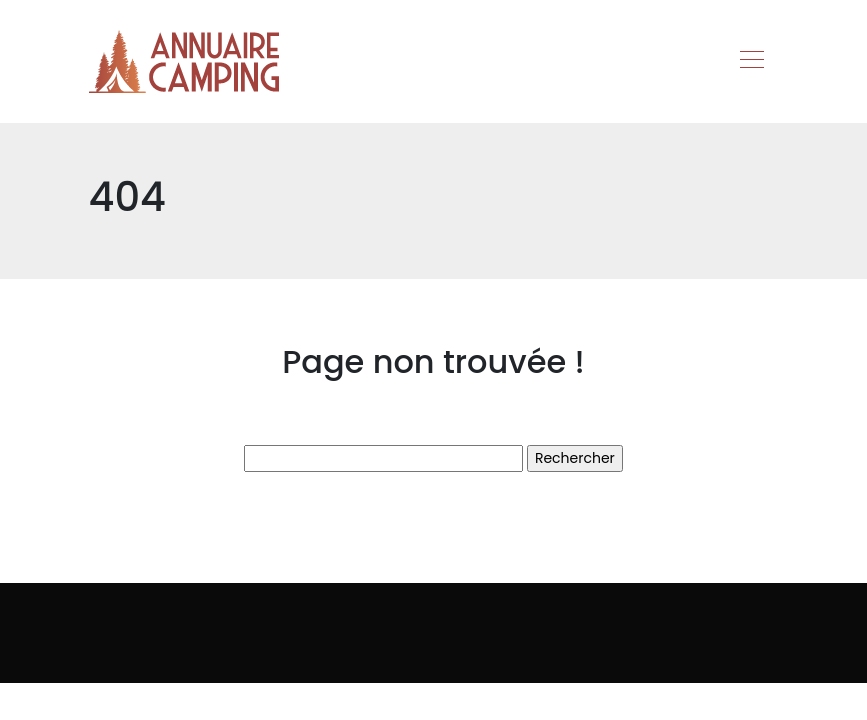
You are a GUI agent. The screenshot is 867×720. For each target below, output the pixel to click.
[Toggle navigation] (751, 62)
